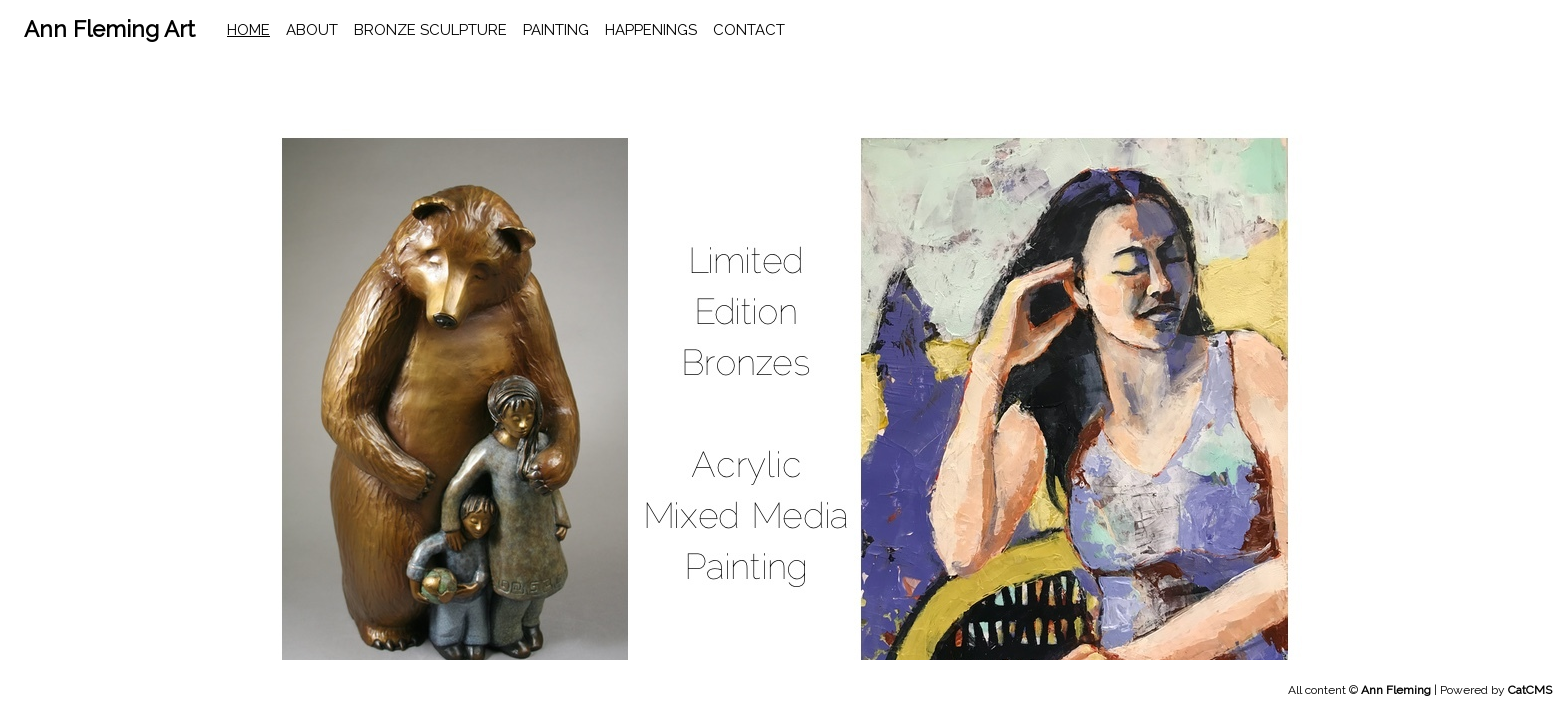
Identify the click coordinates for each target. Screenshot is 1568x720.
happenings (651, 30)
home (248, 30)
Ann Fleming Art (109, 29)
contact (749, 30)
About (312, 30)
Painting (556, 30)
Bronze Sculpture (430, 30)
